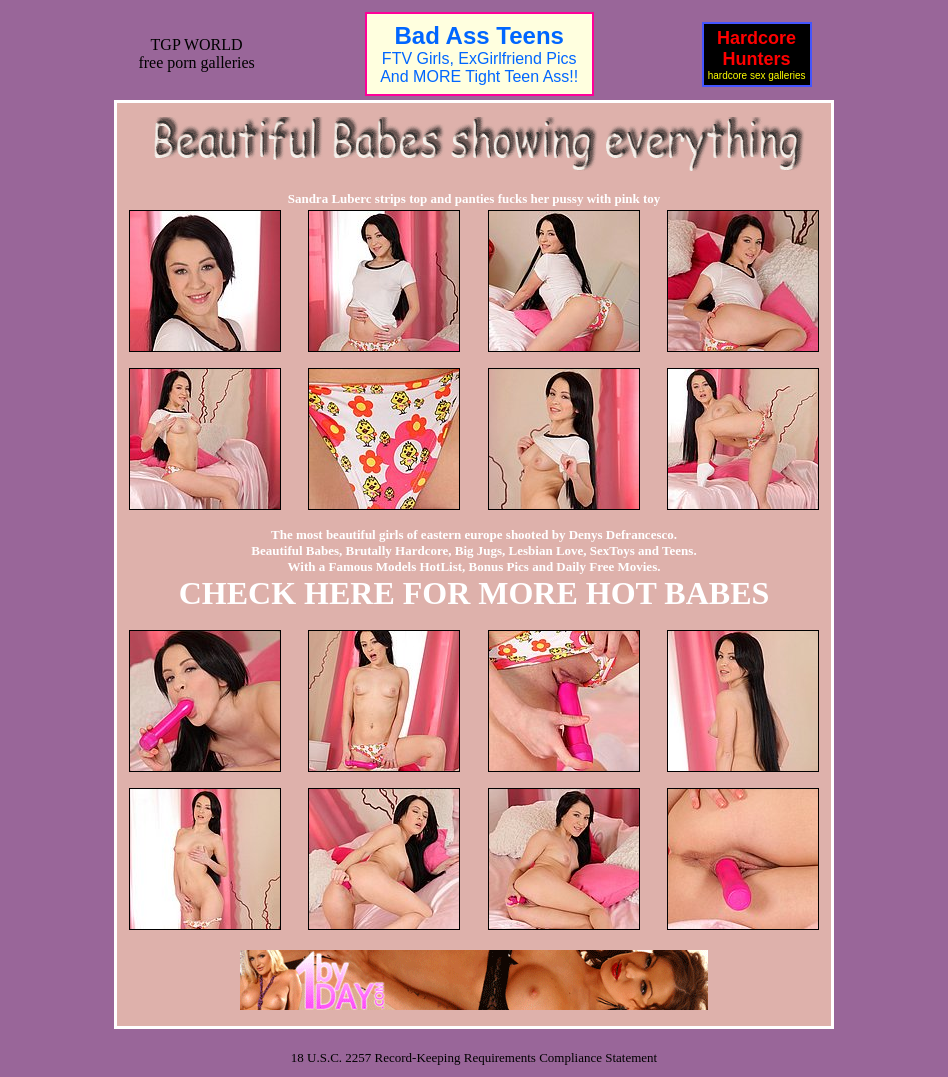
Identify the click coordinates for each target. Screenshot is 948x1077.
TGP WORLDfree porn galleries (196, 53)
